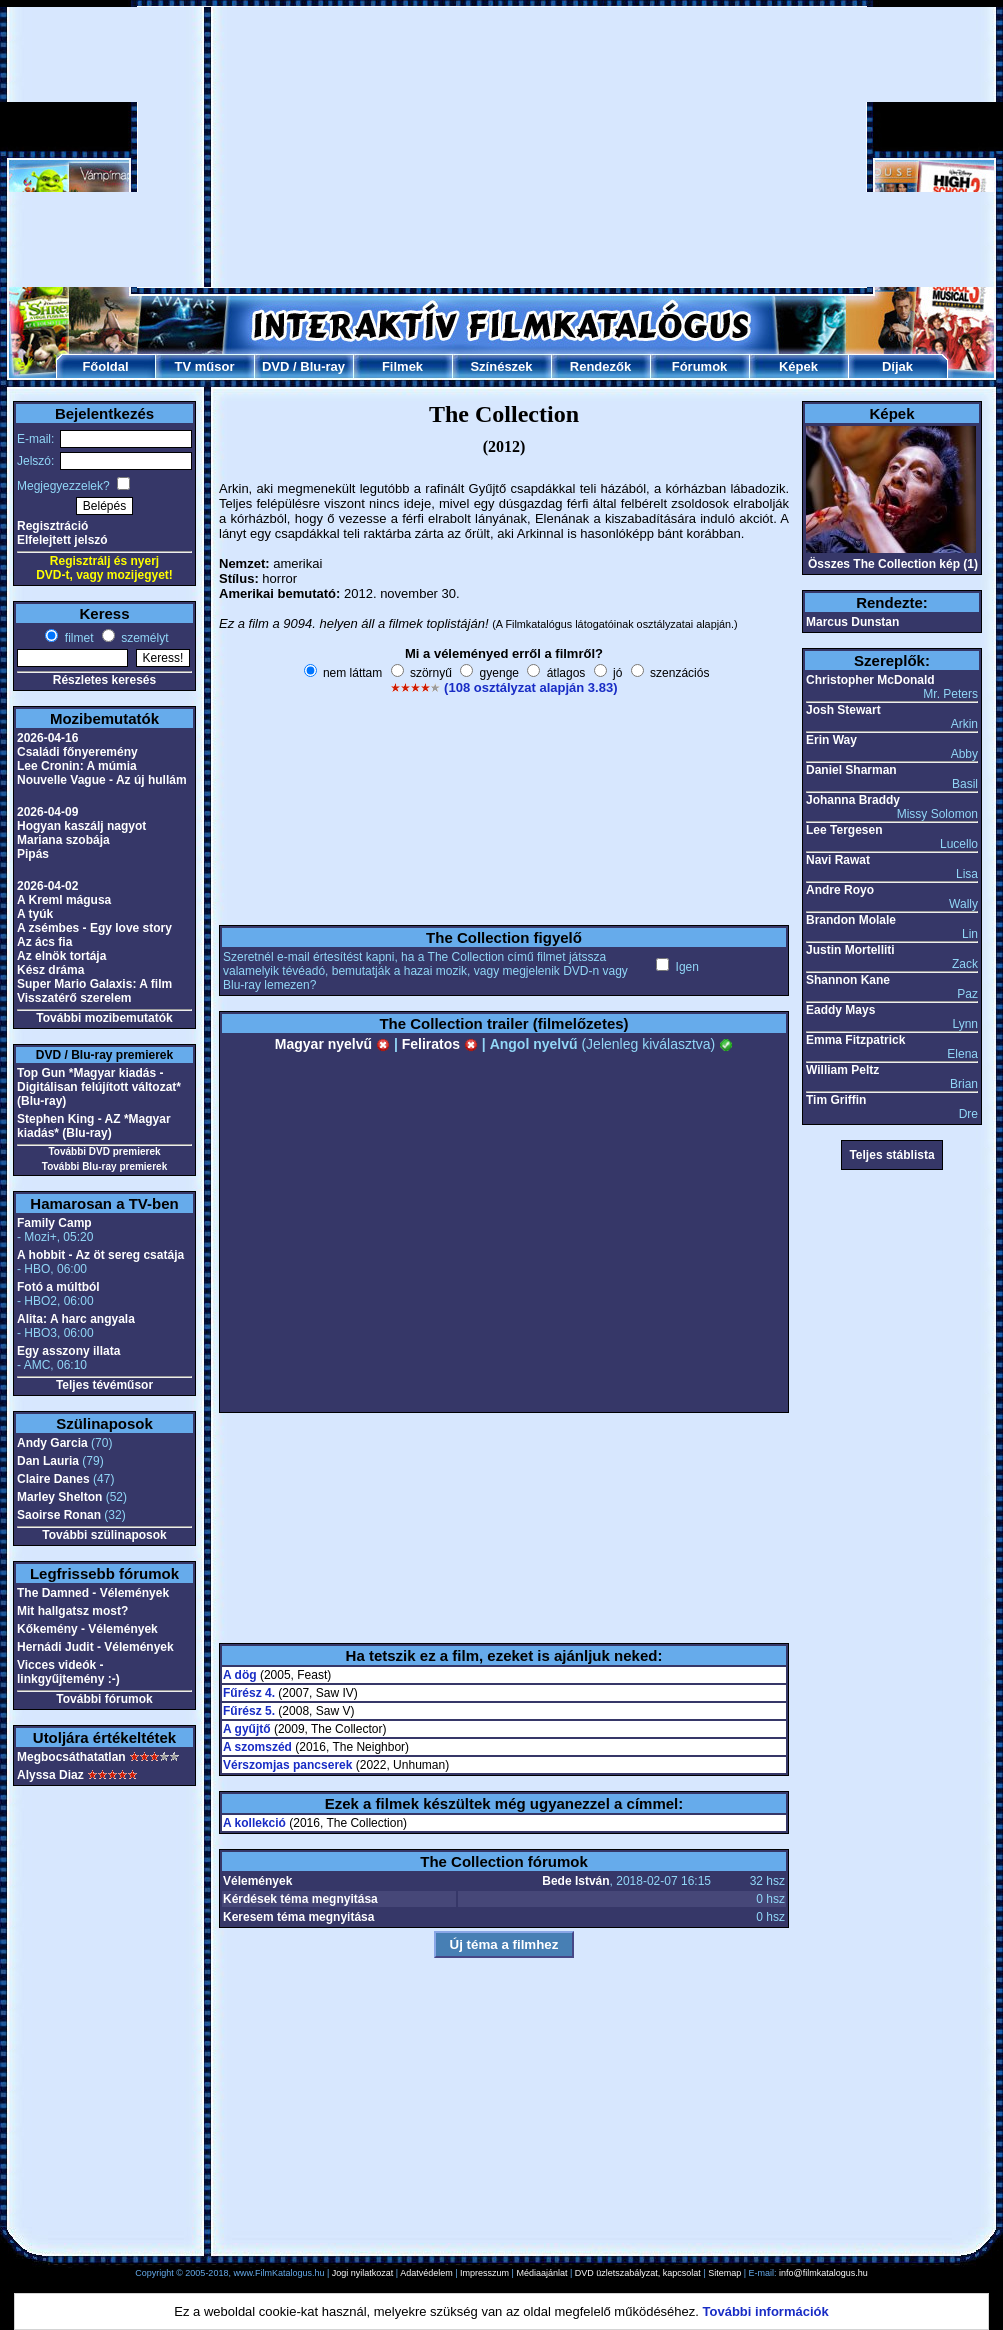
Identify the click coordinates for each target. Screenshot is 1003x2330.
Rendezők (600, 366)
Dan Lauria (48, 1461)
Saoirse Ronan (59, 1515)
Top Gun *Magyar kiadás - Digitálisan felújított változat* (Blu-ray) (99, 1087)
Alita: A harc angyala (76, 1319)
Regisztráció (52, 526)
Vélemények (257, 1881)
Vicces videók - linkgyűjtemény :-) (68, 1672)
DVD (275, 366)
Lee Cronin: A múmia (77, 766)
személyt (143, 638)
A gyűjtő (247, 1729)
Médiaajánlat (541, 2273)
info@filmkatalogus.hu (823, 2273)
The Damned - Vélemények (93, 1593)
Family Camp (54, 1223)
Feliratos (440, 1044)
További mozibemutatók (104, 1018)
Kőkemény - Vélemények (87, 1629)
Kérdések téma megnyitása (300, 1899)
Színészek (501, 366)
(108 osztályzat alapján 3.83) (530, 687)
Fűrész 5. (249, 1711)
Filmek (402, 366)
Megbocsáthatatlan (71, 1757)
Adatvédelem (426, 2273)
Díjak (897, 366)
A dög (240, 1675)
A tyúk (35, 914)
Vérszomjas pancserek (287, 1765)
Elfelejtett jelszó (62, 540)
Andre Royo (840, 890)
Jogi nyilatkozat (363, 2273)
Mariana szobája (63, 840)
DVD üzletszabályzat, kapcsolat (638, 2273)
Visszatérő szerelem (74, 998)
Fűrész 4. (249, 1693)
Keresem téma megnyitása (298, 1917)
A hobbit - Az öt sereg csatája (100, 1255)
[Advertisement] (502, 147)
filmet (77, 638)
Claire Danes (53, 1479)
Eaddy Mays (840, 1010)
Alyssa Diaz (50, 1775)
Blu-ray (322, 366)
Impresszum (484, 2273)
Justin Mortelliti (850, 950)
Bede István (575, 1881)
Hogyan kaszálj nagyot (81, 826)
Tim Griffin (836, 1100)
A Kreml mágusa (64, 900)
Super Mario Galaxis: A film (94, 984)
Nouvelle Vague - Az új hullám (102, 780)
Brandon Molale (851, 920)
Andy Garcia (52, 1443)
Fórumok (700, 366)
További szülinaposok (104, 1535)
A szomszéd (257, 1747)
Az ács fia (44, 942)
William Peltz (842, 1070)
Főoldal (105, 366)
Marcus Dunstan (852, 622)
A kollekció (254, 1823)
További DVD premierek (104, 1151)
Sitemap (724, 2273)
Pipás (33, 854)
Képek (798, 366)
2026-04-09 (47, 812)
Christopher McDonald (870, 680)
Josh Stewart (843, 710)
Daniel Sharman (851, 770)
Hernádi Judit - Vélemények (95, 1647)
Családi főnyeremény (77, 752)
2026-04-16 (47, 738)
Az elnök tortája (61, 956)
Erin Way (831, 740)
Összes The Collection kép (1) (893, 564)
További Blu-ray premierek (104, 1166)
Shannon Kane (848, 980)
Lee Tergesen (844, 830)
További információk (766, 2311)
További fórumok (104, 1699)
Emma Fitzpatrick (855, 1040)
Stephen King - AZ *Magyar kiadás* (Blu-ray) (94, 1126)
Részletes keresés (104, 680)
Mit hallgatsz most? (72, 1611)
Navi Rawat (838, 860)
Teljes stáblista (891, 1155)
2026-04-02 (47, 886)
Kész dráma (50, 970)
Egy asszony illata (68, 1351)
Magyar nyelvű (332, 1044)
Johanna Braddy (853, 800)
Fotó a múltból (58, 1287)
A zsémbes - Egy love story (94, 928)
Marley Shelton (59, 1497)
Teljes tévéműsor (104, 1385)
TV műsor (205, 366)
